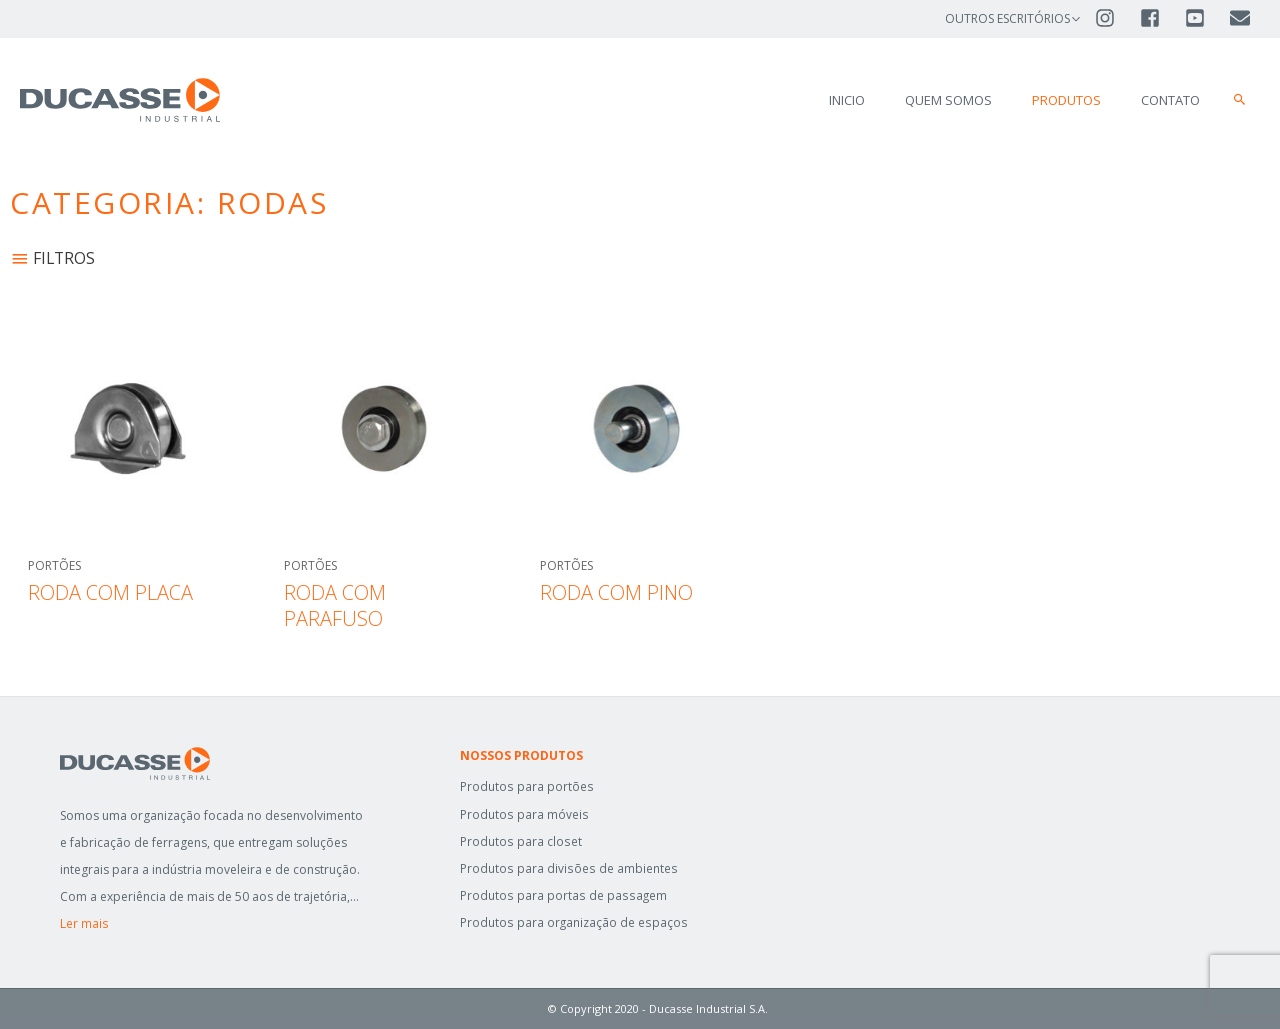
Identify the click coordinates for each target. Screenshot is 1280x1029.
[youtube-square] (1205, 18)
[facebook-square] (1160, 18)
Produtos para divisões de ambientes (567, 868)
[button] (1240, 100)
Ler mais (84, 923)
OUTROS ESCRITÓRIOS (1007, 18)
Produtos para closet (520, 841)
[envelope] (1241, 18)
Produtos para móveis (523, 814)
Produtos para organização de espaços (573, 922)
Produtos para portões (526, 786)
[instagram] (1115, 18)
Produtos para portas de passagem (562, 895)
